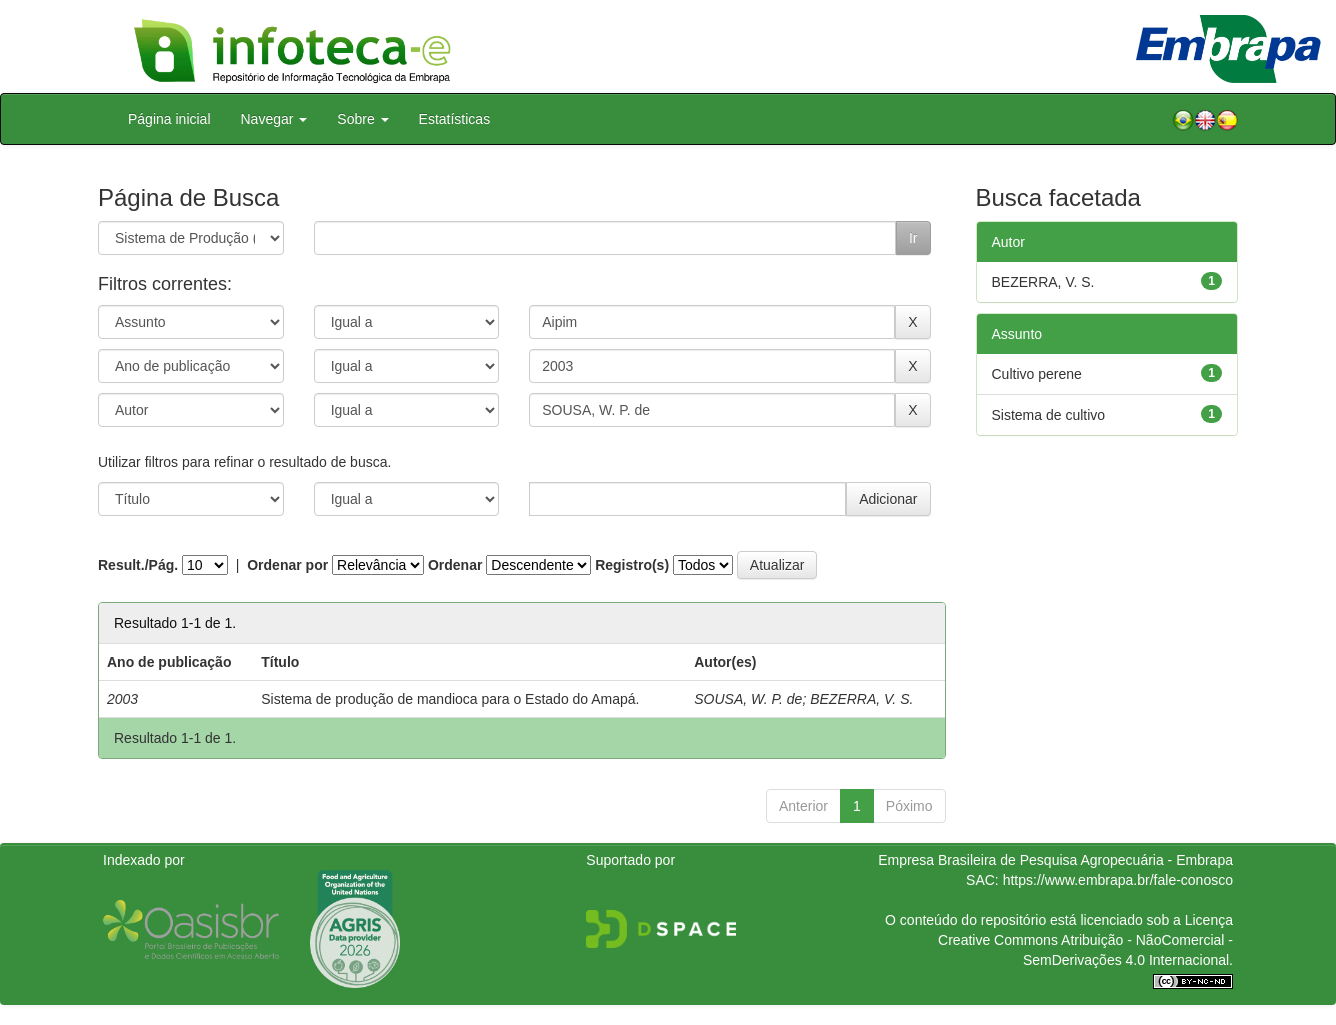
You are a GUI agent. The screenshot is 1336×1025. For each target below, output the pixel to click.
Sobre (362, 119)
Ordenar (455, 565)
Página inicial (169, 119)
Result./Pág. (138, 565)
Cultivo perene (1037, 374)
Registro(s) (632, 565)
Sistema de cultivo (1049, 415)
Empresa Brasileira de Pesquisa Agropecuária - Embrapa (1055, 860)
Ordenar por (287, 565)
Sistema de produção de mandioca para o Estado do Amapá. (450, 699)
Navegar (274, 119)
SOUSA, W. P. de (748, 699)
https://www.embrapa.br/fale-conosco (1118, 880)
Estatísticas (455, 119)
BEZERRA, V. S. (861, 699)
